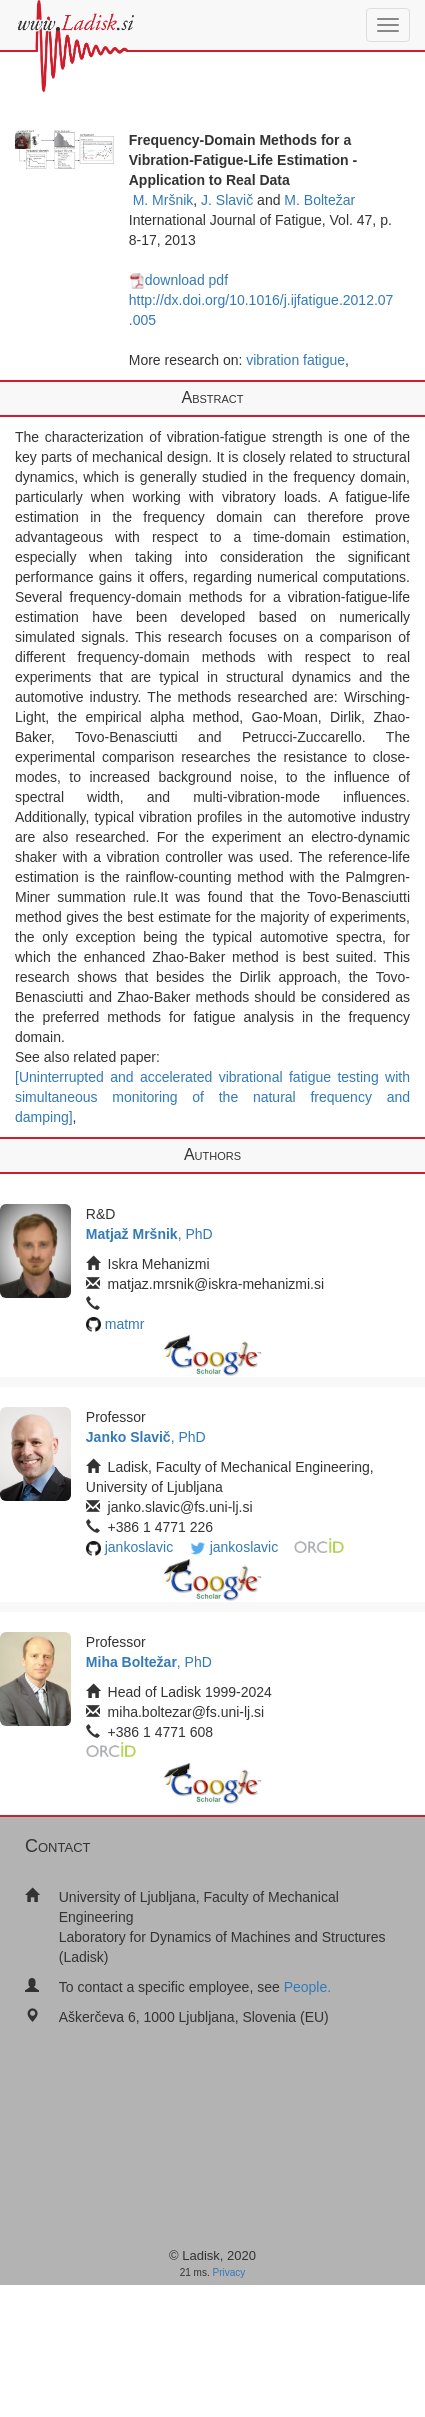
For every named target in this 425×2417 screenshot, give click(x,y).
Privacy (229, 2272)
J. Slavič (227, 200)
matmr (125, 1324)
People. (307, 1987)
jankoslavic (139, 1547)
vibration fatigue (295, 360)
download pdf (178, 280)
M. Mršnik (163, 200)
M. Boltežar (319, 200)
